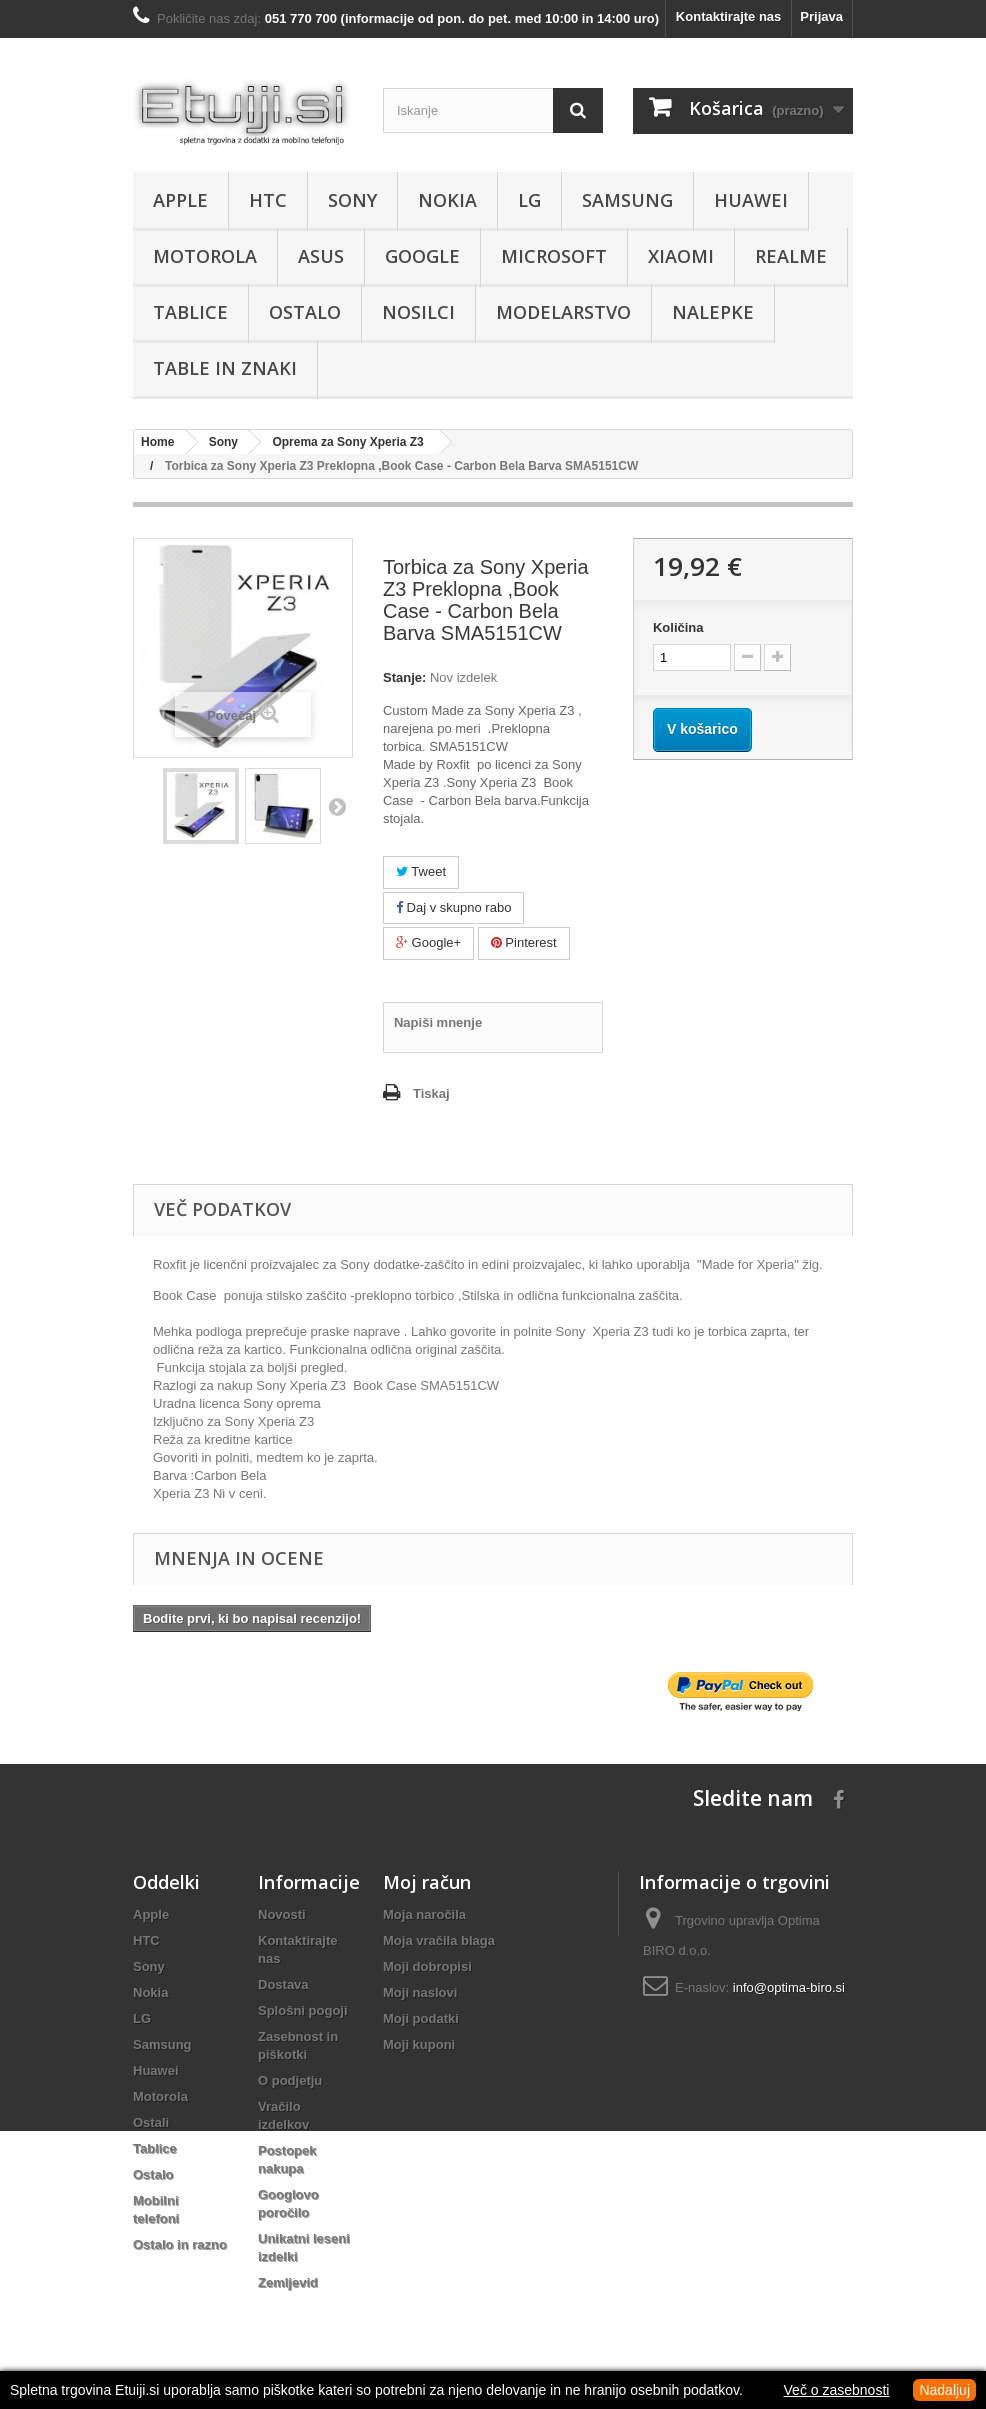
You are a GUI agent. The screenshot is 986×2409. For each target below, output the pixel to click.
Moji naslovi (420, 1992)
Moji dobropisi (427, 1966)
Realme (791, 256)
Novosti (282, 1914)
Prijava (821, 16)
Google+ (428, 942)
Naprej (337, 806)
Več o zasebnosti (837, 2390)
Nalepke (713, 312)
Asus (321, 256)
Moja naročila (424, 1914)
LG (529, 200)
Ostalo (305, 312)
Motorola (205, 256)
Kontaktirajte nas (728, 16)
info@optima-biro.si (789, 1987)
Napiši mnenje (438, 1022)
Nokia (447, 200)
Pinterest (524, 942)
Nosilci (418, 312)
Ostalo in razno (180, 2244)
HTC (268, 200)
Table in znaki (225, 368)
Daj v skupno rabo (453, 907)
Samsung (627, 200)
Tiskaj (431, 1093)
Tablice (190, 312)
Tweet (421, 871)
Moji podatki (421, 2018)
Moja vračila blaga (439, 1940)
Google (422, 256)
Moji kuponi (419, 2044)
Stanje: (404, 677)
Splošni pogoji (303, 2010)
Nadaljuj (944, 2390)
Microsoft (554, 256)
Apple (180, 200)
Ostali (151, 2122)
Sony (352, 200)
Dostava (283, 1984)
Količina (678, 627)
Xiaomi (681, 256)
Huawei (751, 200)
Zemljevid (288, 2282)
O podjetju (290, 2080)
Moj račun (427, 1882)
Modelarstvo (563, 312)
